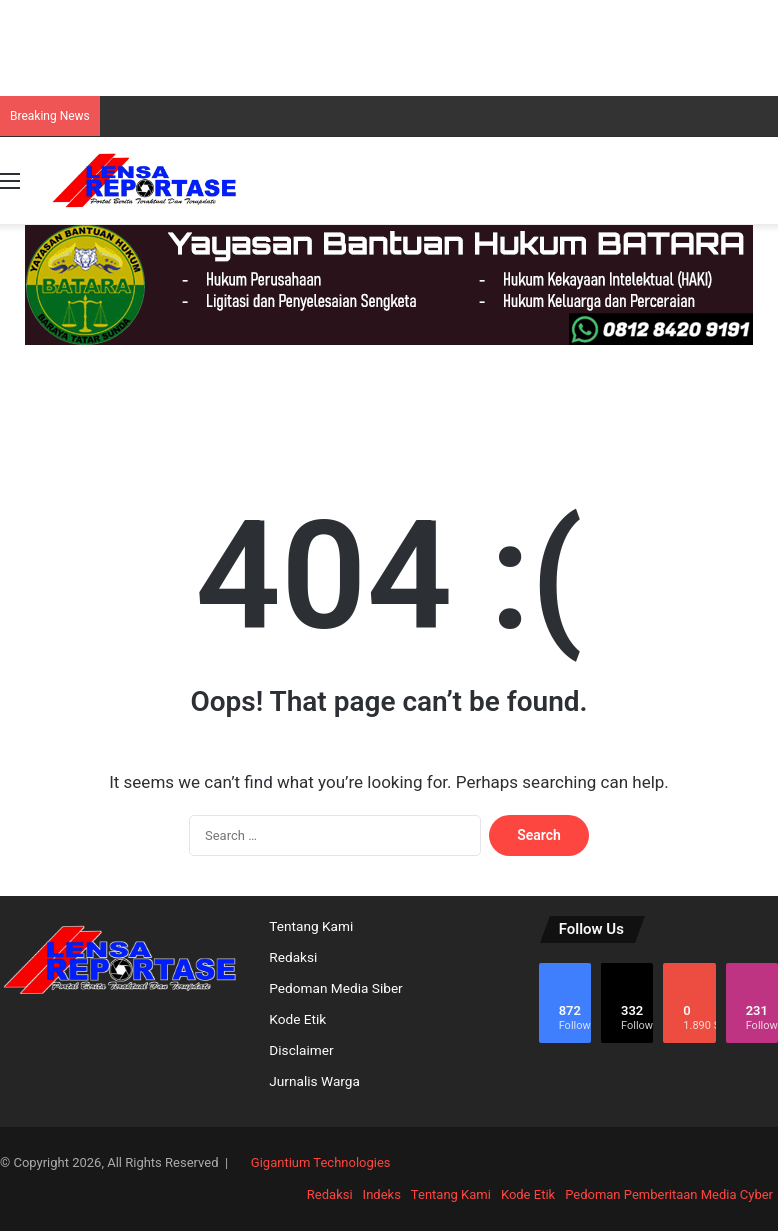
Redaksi (293, 957)
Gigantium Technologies (321, 1162)
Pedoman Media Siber (335, 988)
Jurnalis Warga (314, 1081)
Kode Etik (297, 1019)
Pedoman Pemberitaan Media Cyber (669, 1194)
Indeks (382, 1194)
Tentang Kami (311, 926)
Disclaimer (301, 1050)
